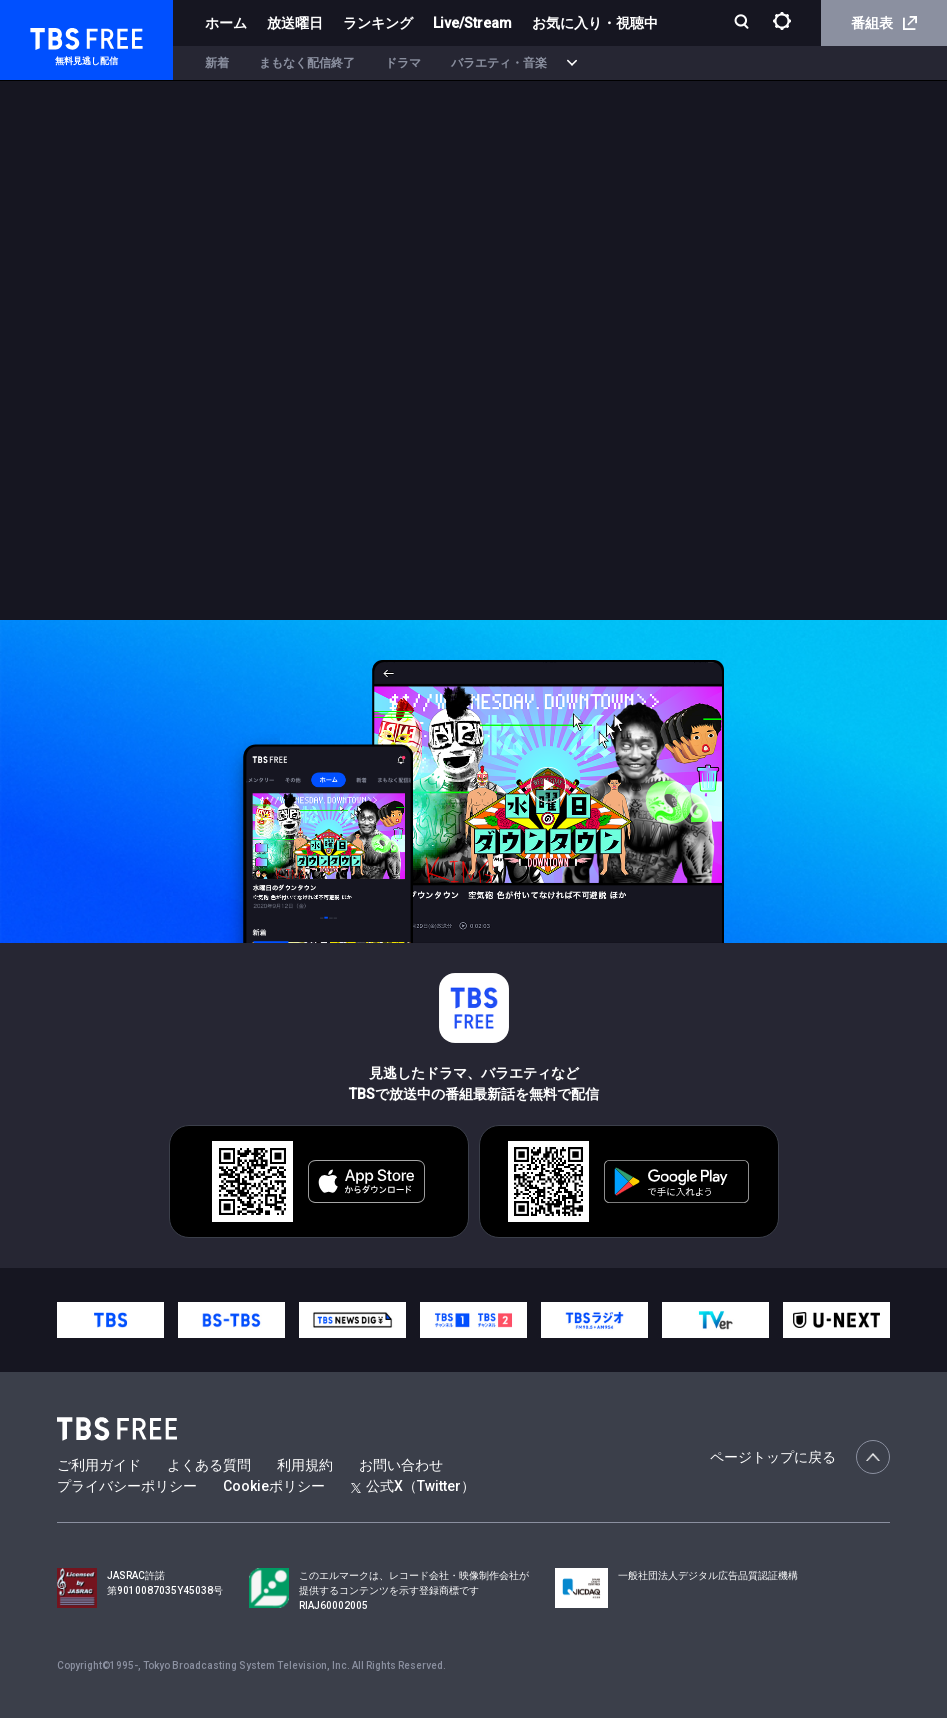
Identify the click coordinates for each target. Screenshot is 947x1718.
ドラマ (403, 63)
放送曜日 (295, 23)
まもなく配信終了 (307, 63)
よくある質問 (209, 1465)
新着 (217, 63)
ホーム (226, 23)
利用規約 (305, 1465)
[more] (572, 63)
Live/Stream (472, 23)
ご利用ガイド (99, 1465)
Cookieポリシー (274, 1486)
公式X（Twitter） (413, 1486)
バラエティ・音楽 (499, 63)
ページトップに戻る (800, 1457)
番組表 (884, 23)
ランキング (378, 23)
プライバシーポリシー (127, 1486)
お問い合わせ (401, 1465)
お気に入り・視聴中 (595, 23)
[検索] (743, 23)
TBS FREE (53, 35)
